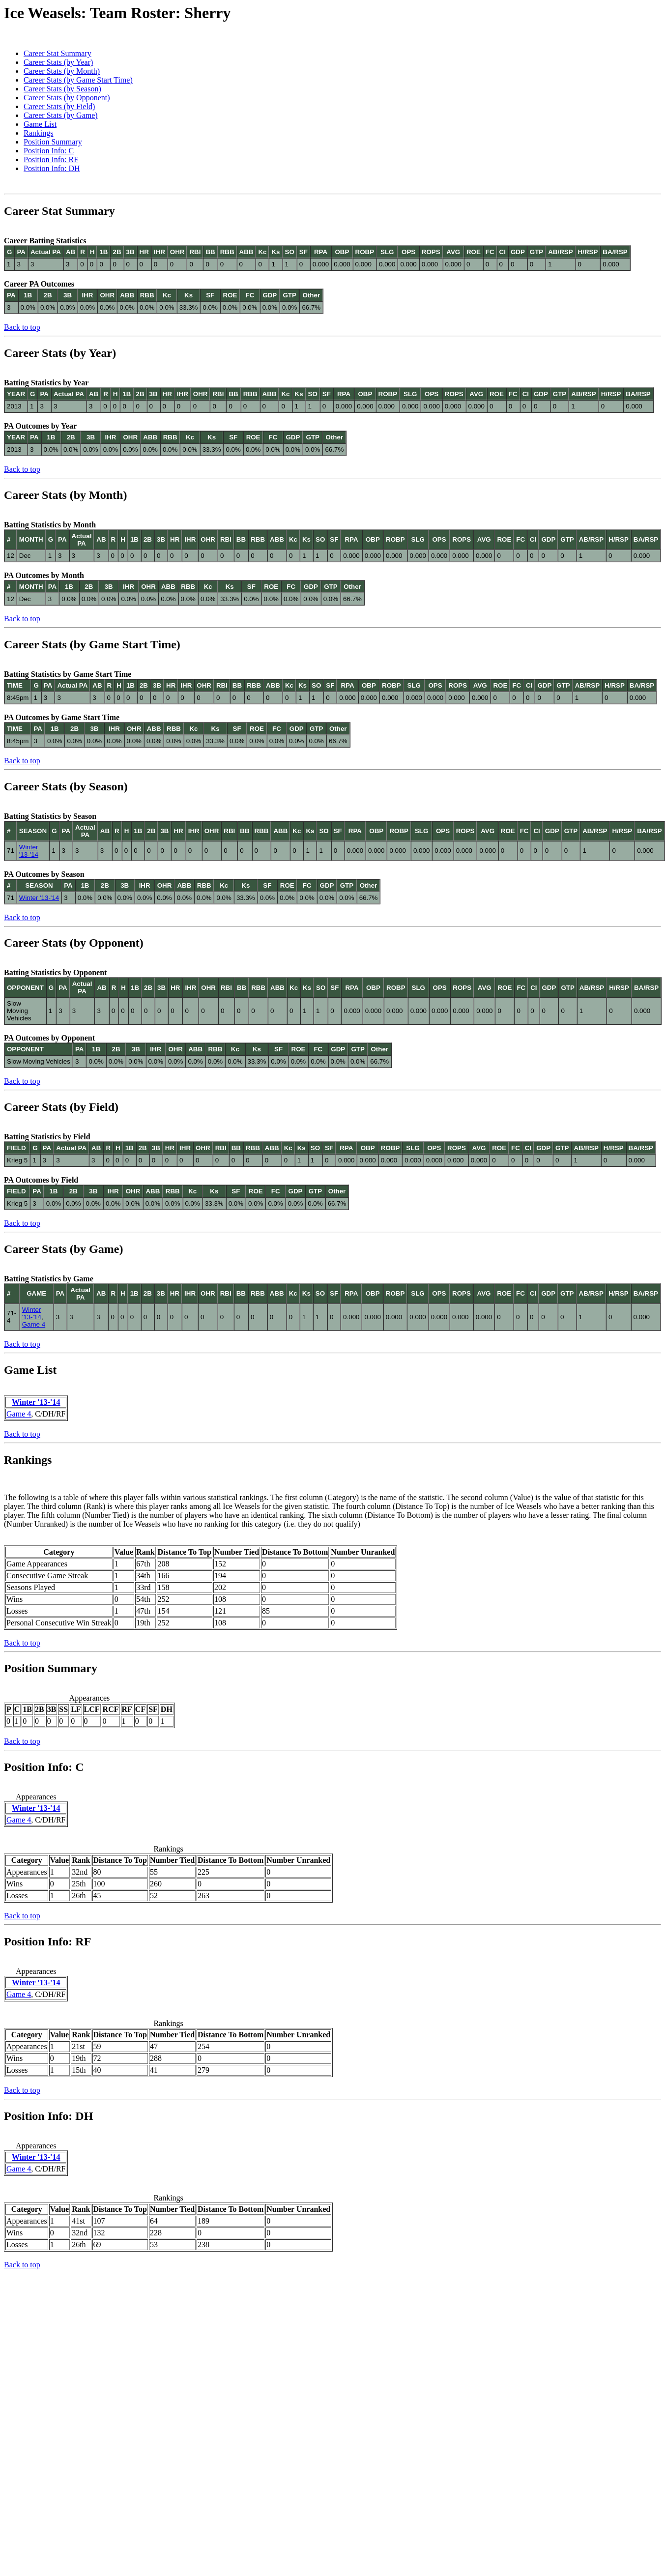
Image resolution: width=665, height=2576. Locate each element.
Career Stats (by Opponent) (67, 97)
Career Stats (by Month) (62, 71)
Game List (40, 124)
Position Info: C (49, 150)
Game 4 (33, 1324)
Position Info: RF (51, 159)
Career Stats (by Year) (58, 62)
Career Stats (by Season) (62, 89)
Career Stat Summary (57, 53)
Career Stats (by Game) (61, 115)
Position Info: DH (52, 168)
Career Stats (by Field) (59, 106)
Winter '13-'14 (28, 850)
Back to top (22, 327)
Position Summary (53, 142)
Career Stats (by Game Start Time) (78, 80)
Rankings (38, 133)
